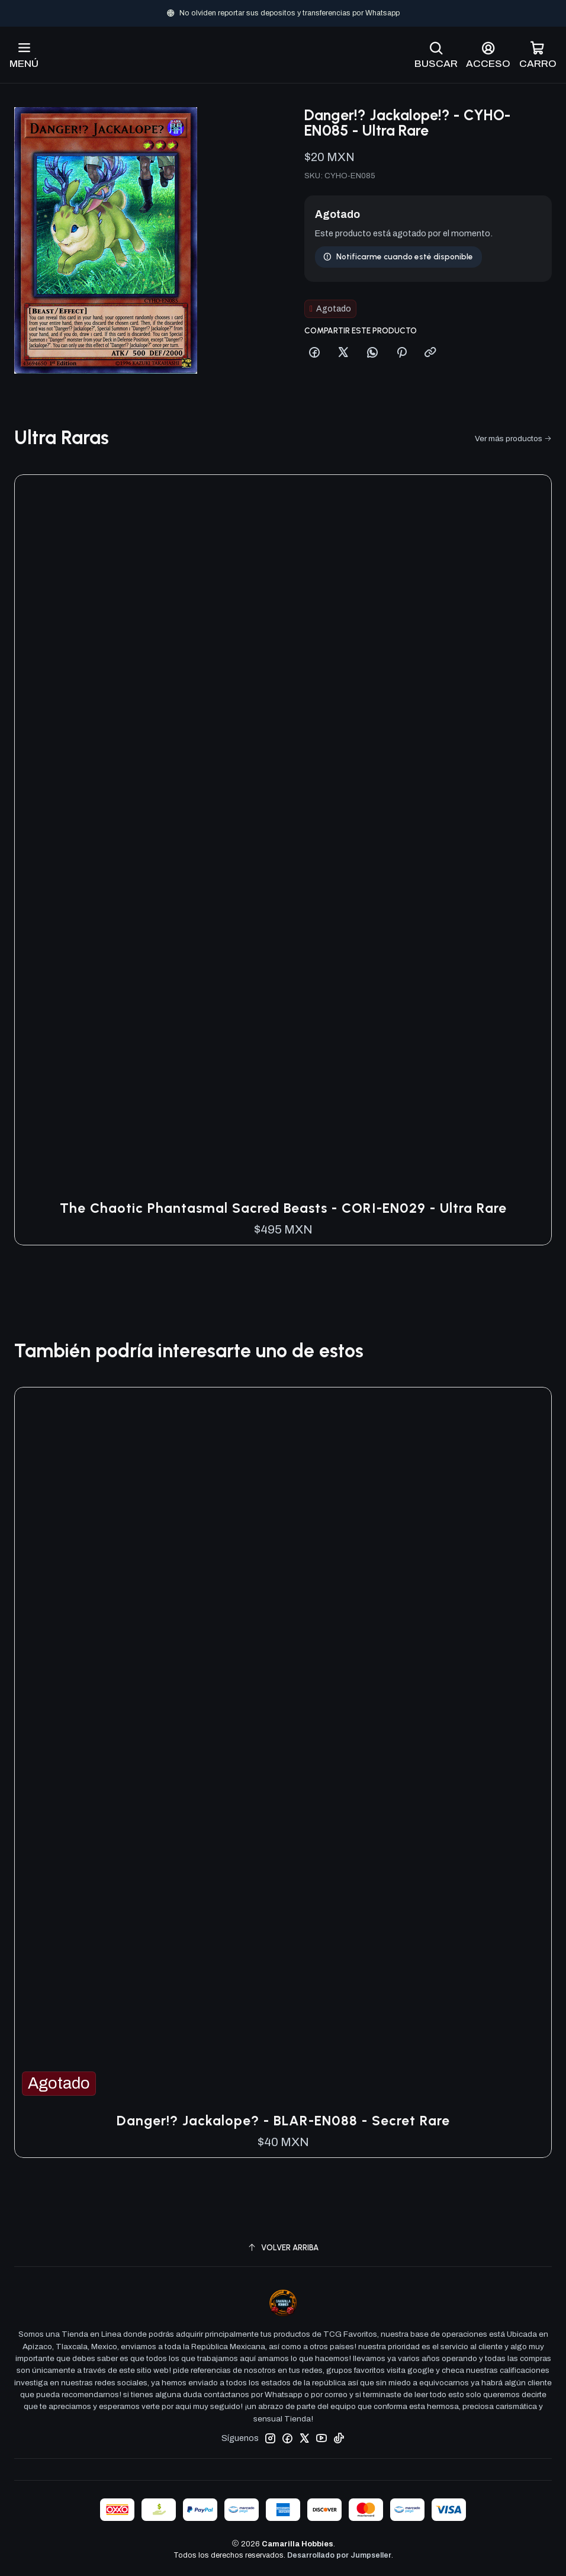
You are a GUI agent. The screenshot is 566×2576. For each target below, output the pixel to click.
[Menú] (24, 54)
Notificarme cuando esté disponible (398, 219)
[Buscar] (436, 54)
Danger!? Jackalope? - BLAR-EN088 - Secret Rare (283, 2120)
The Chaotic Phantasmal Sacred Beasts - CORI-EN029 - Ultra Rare (283, 1208)
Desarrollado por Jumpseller (339, 2555)
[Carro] (538, 54)
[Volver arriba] (283, 2248)
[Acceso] (488, 54)
